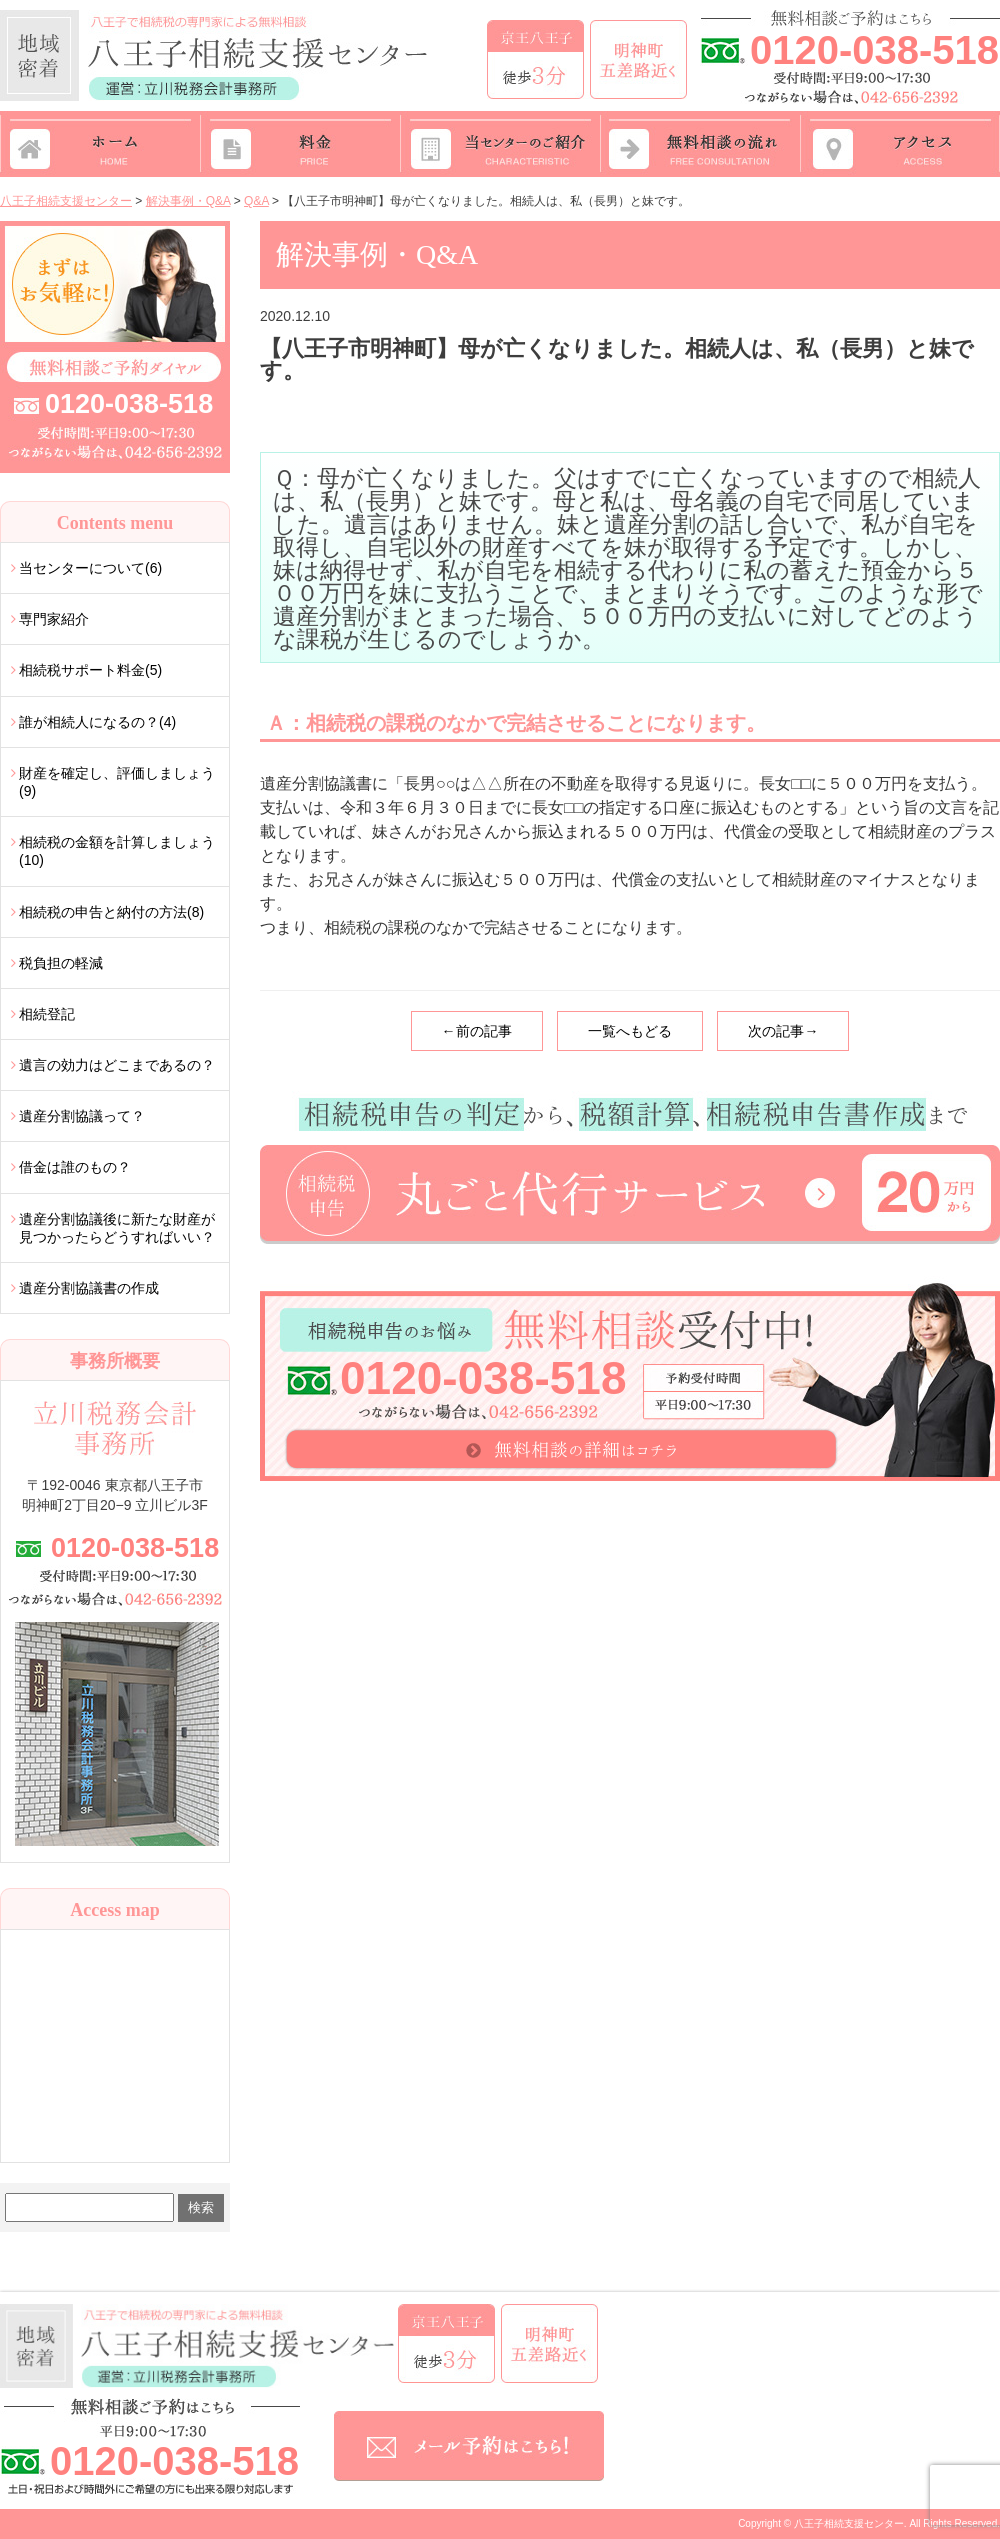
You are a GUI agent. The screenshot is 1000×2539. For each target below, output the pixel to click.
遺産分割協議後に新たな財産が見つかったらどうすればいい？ (117, 1228)
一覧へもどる (630, 1031)
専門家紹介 (54, 619)
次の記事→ (783, 1031)
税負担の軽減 (61, 963)
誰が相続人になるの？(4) (97, 722)
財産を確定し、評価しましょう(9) (117, 782)
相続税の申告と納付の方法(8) (111, 912)
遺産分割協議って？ (82, 1116)
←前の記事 (477, 1031)
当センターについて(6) (90, 568)
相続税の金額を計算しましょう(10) (117, 851)
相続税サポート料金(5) (90, 670)
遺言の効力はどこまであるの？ (117, 1065)
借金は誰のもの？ (75, 1167)
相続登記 (47, 1014)
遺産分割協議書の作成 (89, 1288)
